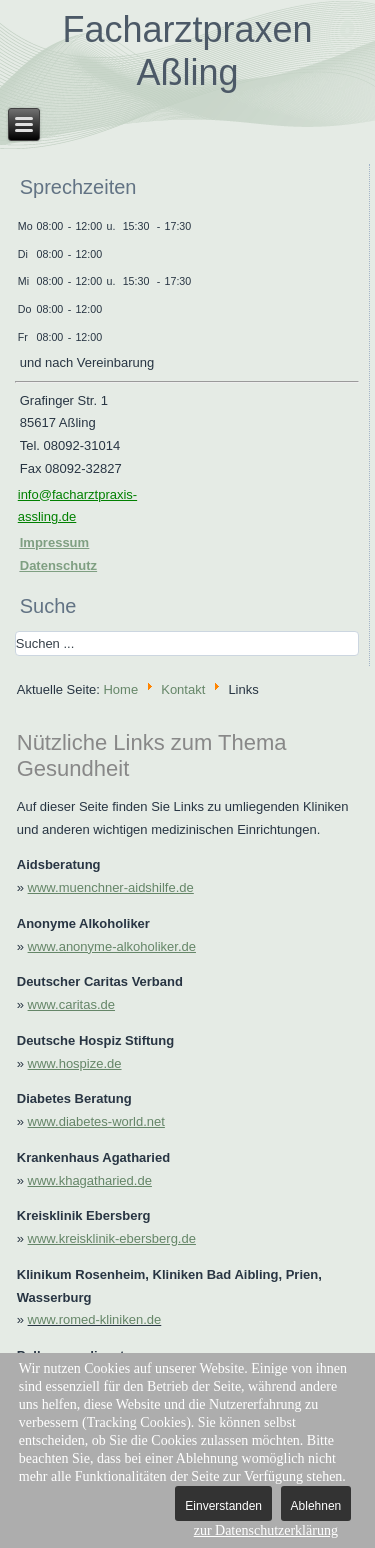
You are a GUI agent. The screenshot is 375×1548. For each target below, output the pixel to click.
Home (120, 688)
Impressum (54, 542)
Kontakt (183, 688)
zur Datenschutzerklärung (266, 1530)
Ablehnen (316, 1506)
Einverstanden (223, 1506)
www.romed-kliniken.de (95, 1319)
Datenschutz (58, 565)
